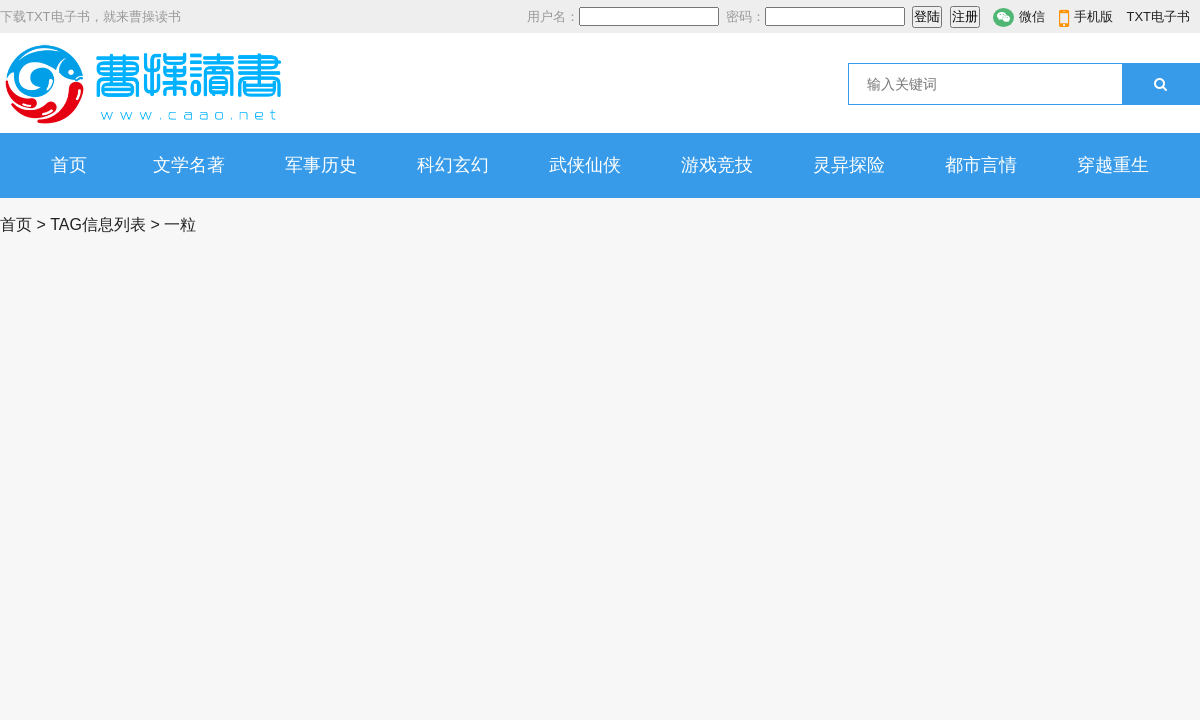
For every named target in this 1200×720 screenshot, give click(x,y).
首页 (69, 165)
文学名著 (189, 165)
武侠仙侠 (585, 165)
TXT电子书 (1158, 16)
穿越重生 (1113, 165)
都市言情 (981, 165)
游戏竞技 (717, 165)
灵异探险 (849, 165)
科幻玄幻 (453, 165)
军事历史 (321, 165)
